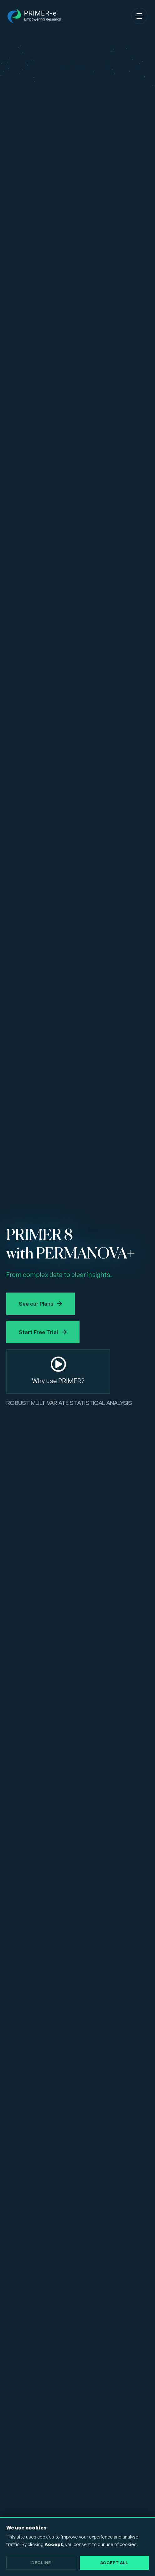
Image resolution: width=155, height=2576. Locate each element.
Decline (41, 2562)
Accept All (114, 2562)
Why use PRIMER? (58, 1381)
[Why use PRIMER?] (58, 1364)
